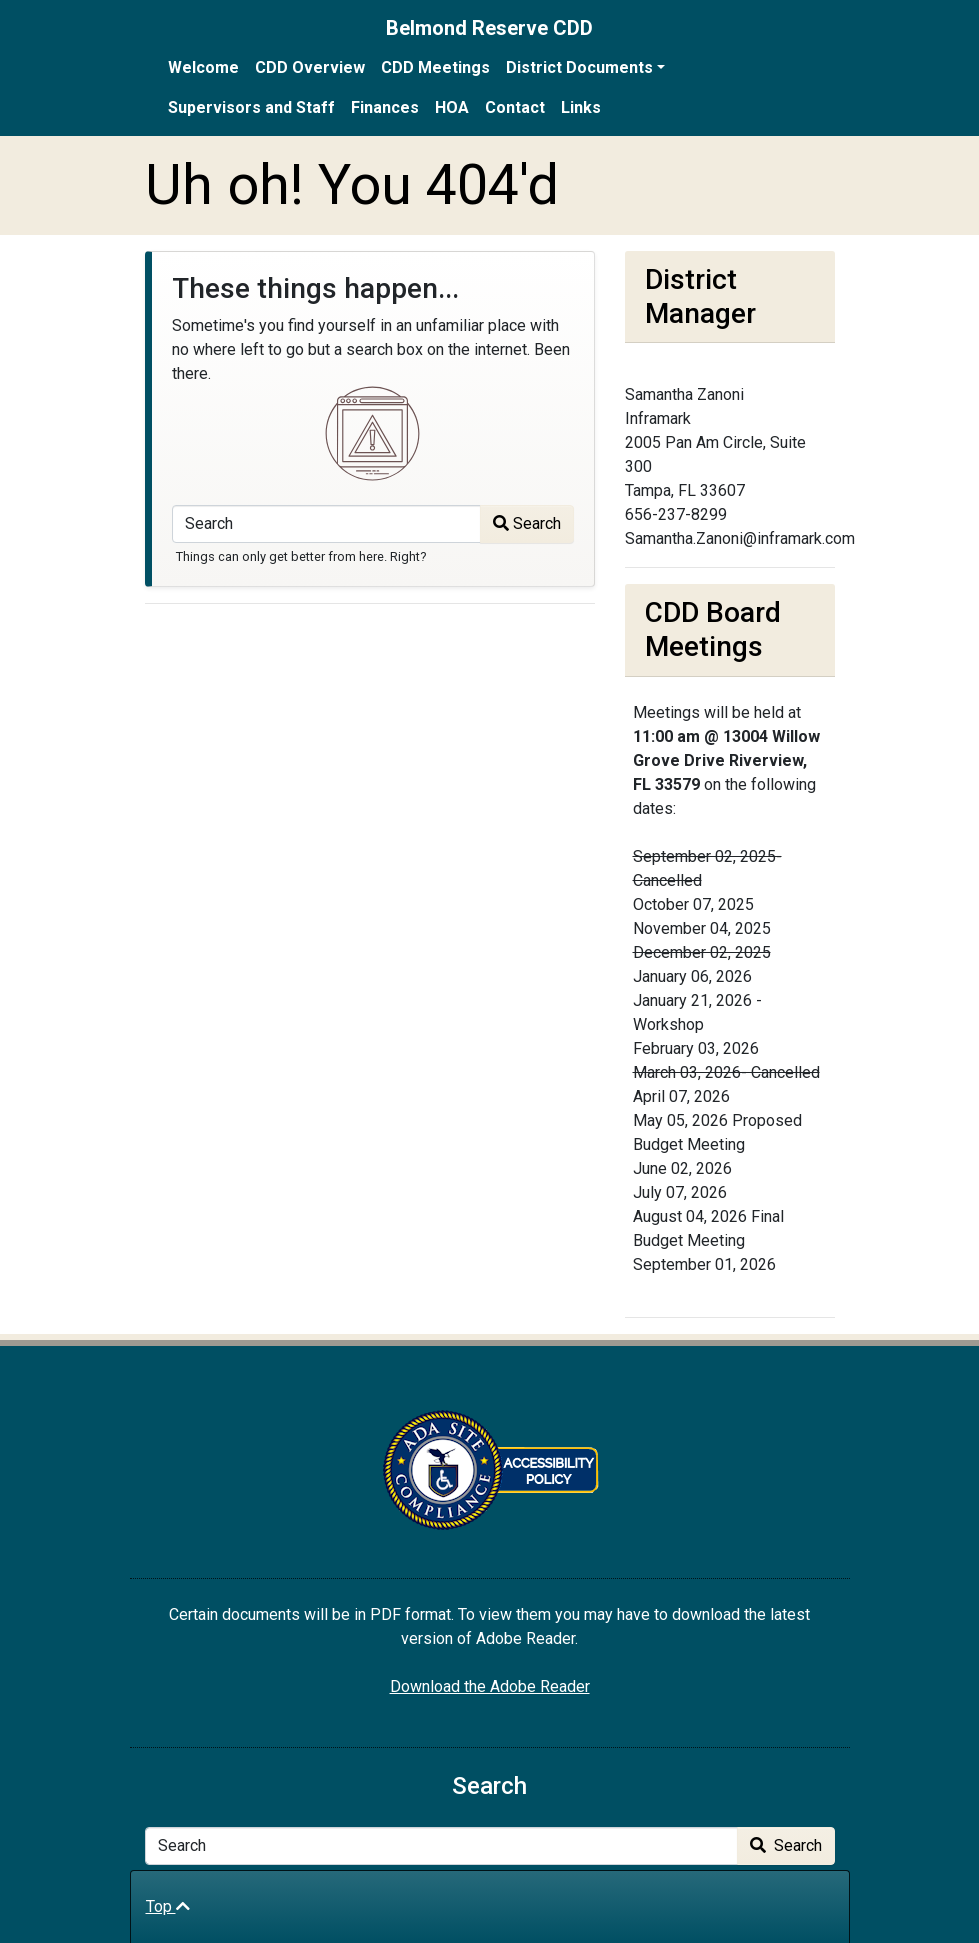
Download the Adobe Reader (490, 1686)
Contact (515, 107)
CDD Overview (310, 67)
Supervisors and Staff (251, 107)
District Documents (579, 67)
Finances (385, 107)
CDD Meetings (435, 67)
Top (168, 1906)
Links (581, 107)
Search (527, 523)
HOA (452, 107)
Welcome (203, 67)
